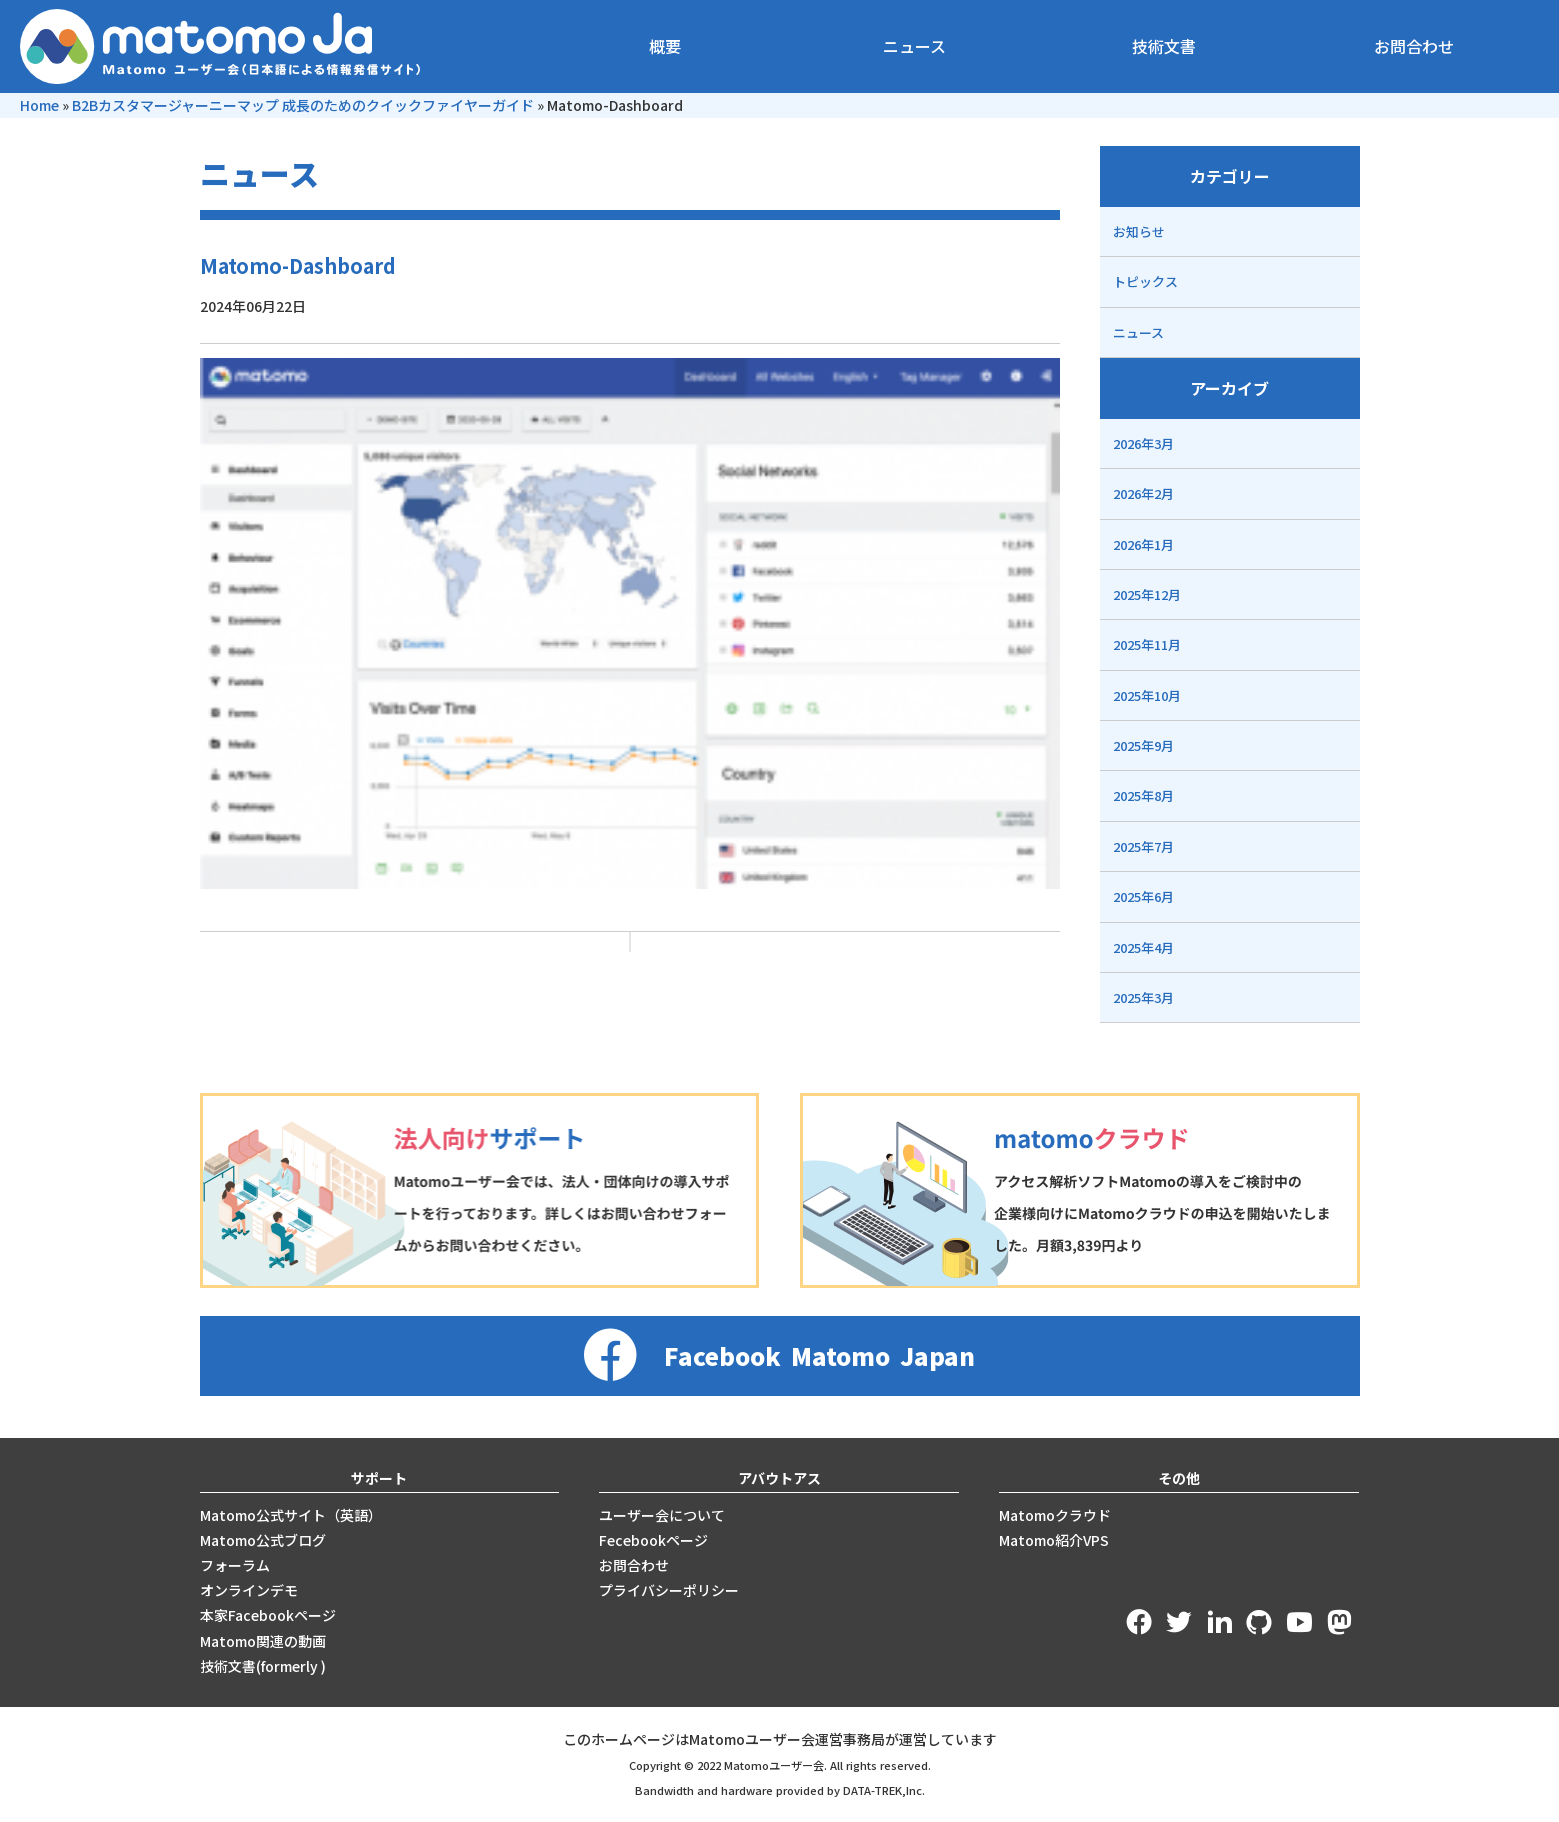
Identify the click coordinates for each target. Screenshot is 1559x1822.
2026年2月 (1143, 493)
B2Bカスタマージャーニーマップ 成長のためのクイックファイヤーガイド (303, 105)
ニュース (914, 46)
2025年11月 (1147, 644)
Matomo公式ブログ (263, 1540)
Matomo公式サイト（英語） (291, 1515)
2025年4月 (1143, 947)
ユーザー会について (662, 1515)
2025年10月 (1147, 695)
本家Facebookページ (268, 1615)
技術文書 (1164, 46)
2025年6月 (1143, 896)
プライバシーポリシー (669, 1590)
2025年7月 (1143, 846)
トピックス (1145, 281)
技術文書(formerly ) (263, 1666)
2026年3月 (1143, 443)
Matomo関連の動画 (263, 1641)
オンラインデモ (249, 1590)
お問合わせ (1414, 46)
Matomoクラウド (1055, 1515)
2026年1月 (1143, 544)
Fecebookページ (653, 1540)
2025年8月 (1143, 795)
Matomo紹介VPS (1054, 1540)
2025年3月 (1143, 997)
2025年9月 (1143, 745)
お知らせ (1139, 231)
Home (39, 105)
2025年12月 (1147, 594)
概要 (665, 46)
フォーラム (235, 1565)
